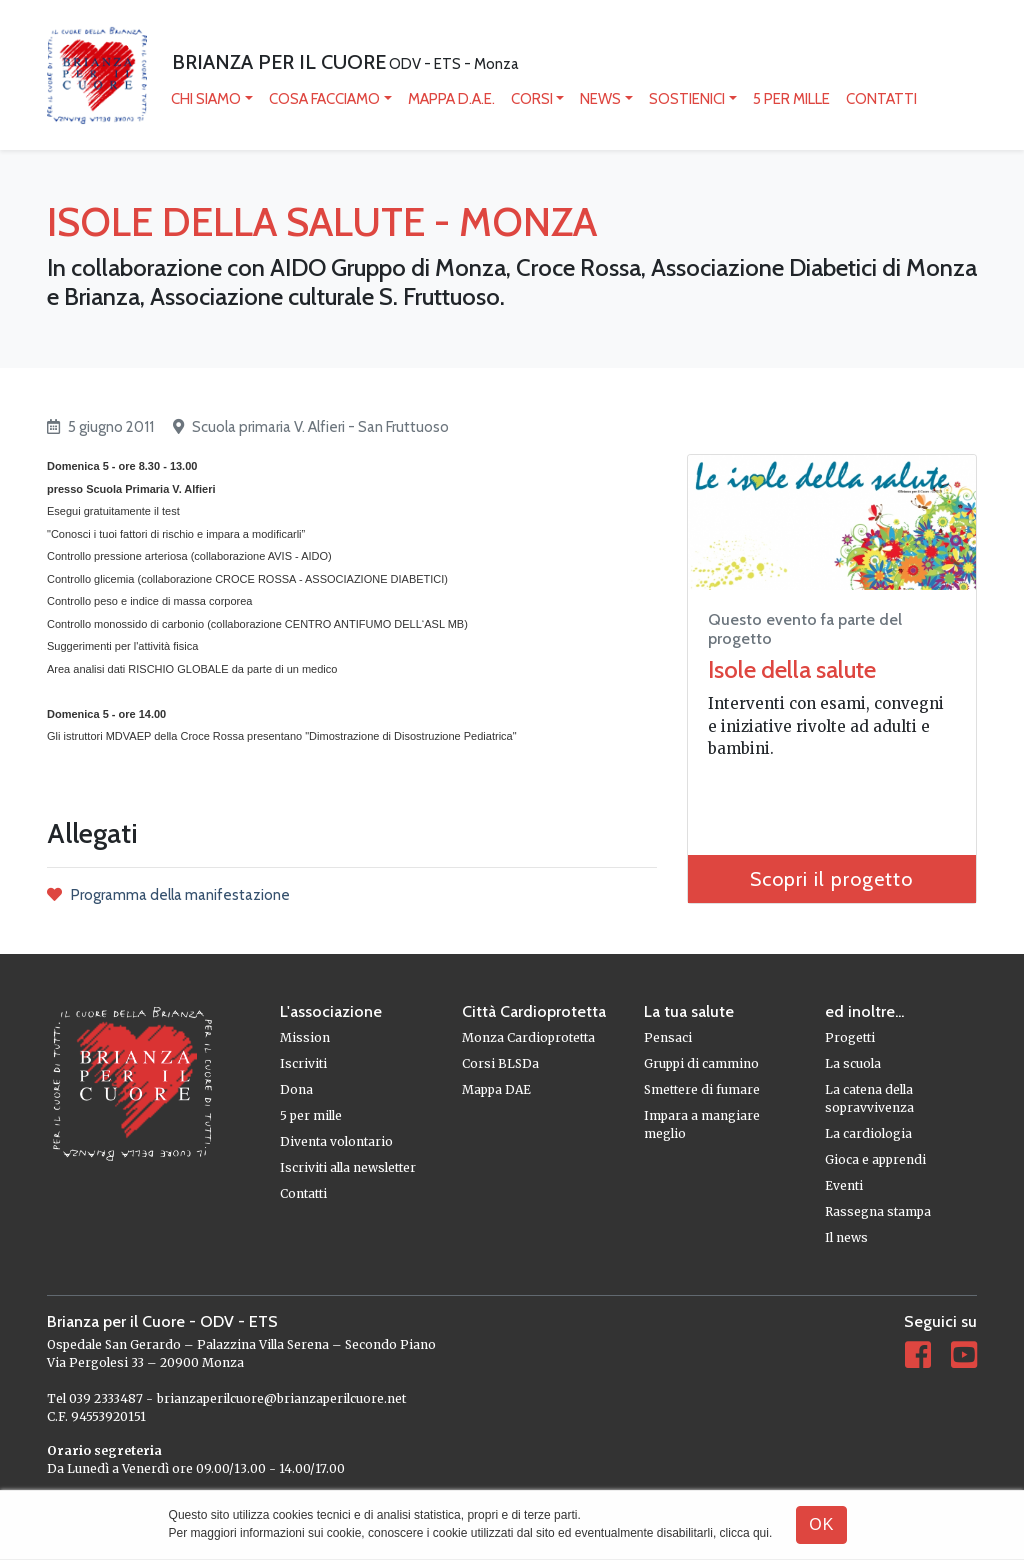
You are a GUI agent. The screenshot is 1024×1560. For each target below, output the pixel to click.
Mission (305, 1037)
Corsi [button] (532, 99)
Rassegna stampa (878, 1211)
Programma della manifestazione (168, 895)
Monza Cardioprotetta (528, 1037)
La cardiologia (868, 1133)
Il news (846, 1237)
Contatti (881, 99)
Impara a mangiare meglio (702, 1124)
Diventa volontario (336, 1141)
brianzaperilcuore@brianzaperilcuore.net (281, 1398)
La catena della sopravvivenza (869, 1098)
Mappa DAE (496, 1089)
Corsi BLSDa (500, 1063)
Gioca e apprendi (875, 1159)
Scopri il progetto (831, 879)
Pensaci (668, 1037)
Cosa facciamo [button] (324, 99)
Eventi (844, 1185)
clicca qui (744, 1533)
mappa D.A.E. (451, 99)
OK (821, 1524)
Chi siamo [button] (206, 99)
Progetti (850, 1037)
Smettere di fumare (702, 1089)
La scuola (853, 1063)
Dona (296, 1089)
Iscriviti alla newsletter (348, 1167)
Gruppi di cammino (701, 1063)
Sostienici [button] (687, 99)
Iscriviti (303, 1063)
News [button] (600, 99)
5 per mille (791, 99)
